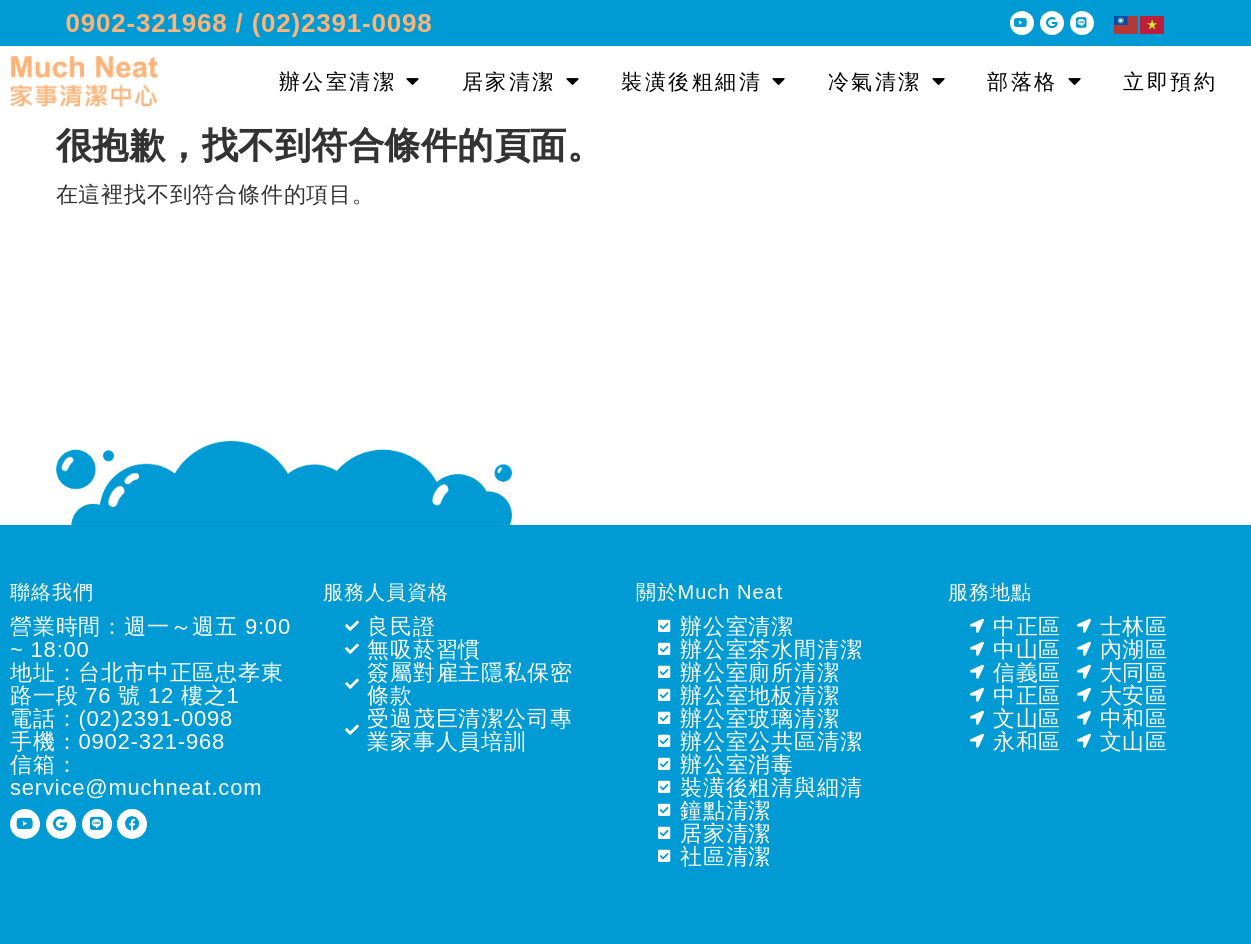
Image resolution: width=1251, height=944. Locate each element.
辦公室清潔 (350, 81)
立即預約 (1170, 81)
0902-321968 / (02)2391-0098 (249, 23)
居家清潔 (522, 81)
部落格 (1035, 81)
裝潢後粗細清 (704, 81)
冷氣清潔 (888, 81)
